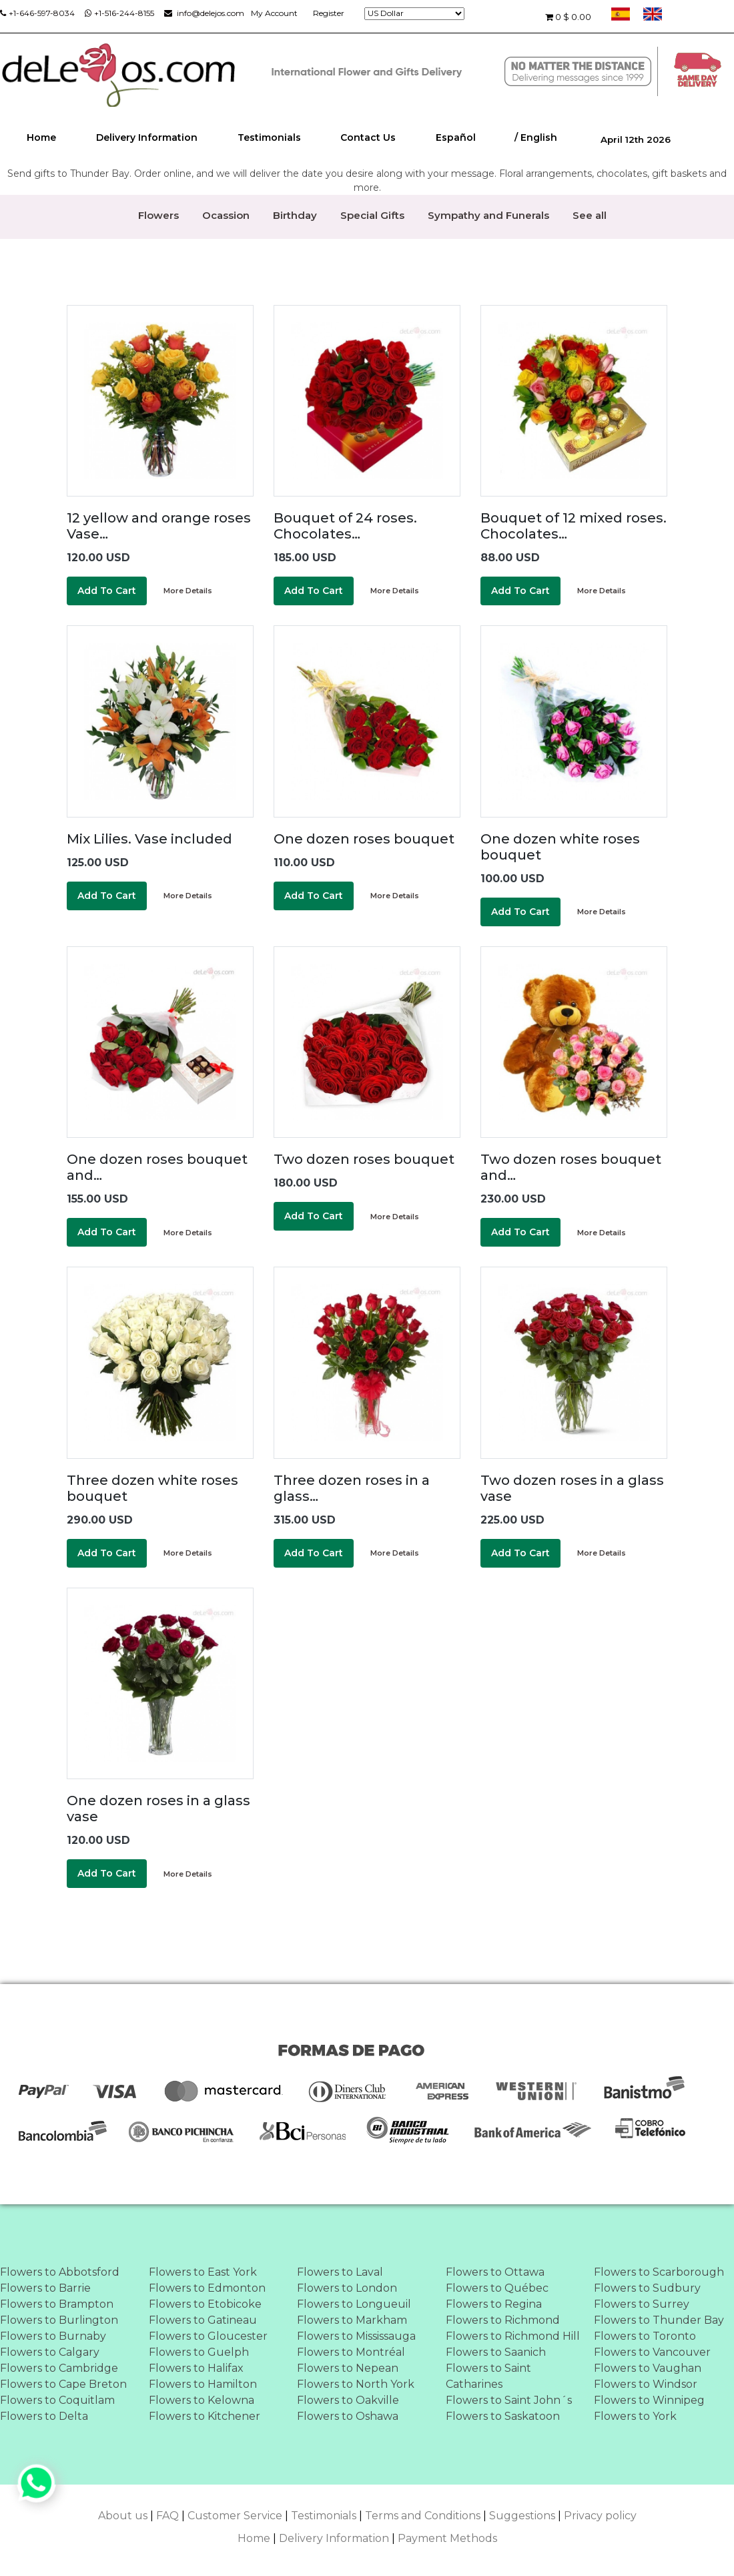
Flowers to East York (203, 2272)
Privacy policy (600, 2515)
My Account (274, 13)
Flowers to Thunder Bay (659, 2320)
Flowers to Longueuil (354, 2304)
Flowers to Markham (352, 2320)
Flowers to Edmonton (207, 2288)
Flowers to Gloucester (208, 2336)
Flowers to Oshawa (347, 2416)
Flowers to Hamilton (203, 2384)
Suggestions (522, 2515)
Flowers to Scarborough (659, 2272)
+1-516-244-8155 (119, 13)
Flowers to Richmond (503, 2320)
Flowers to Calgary (49, 2352)
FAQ (167, 2515)
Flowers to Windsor (645, 2384)
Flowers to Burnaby (53, 2336)
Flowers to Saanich (496, 2352)
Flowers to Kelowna (201, 2400)
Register (328, 13)
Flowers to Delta (44, 2416)
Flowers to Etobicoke (205, 2304)
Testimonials (269, 137)
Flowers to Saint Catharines (488, 2376)
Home (41, 137)
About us (122, 2515)
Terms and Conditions (422, 2515)
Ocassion (226, 215)
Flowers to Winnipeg (649, 2400)
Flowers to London (347, 2288)
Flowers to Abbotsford (59, 2272)
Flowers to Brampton (56, 2304)
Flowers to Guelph (199, 2352)
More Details (187, 590)
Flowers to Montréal (351, 2352)
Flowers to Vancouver (652, 2352)
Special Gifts (372, 215)
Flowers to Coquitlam (57, 2400)
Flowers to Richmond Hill (513, 2336)
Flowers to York (635, 2416)
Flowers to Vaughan (647, 2368)
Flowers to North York (355, 2384)
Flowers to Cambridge (59, 2368)
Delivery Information (147, 137)
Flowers (158, 215)
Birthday (295, 215)
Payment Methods (447, 2538)
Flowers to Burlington (59, 2320)
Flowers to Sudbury (647, 2288)
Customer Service (235, 2515)
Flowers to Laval (340, 2272)
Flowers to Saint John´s (509, 2400)
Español (456, 137)
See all (590, 215)
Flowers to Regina (494, 2304)
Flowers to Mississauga (356, 2336)
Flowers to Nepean (347, 2368)
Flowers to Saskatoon (503, 2416)
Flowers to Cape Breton (63, 2384)
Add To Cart (106, 591)
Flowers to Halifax (196, 2368)
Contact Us (368, 137)
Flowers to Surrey (641, 2304)
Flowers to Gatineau (203, 2320)
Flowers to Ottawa (495, 2272)
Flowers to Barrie (45, 2288)
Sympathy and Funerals (488, 215)
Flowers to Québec (497, 2288)
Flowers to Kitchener (204, 2416)
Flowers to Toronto (645, 2336)
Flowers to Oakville (348, 2400)
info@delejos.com (204, 13)
